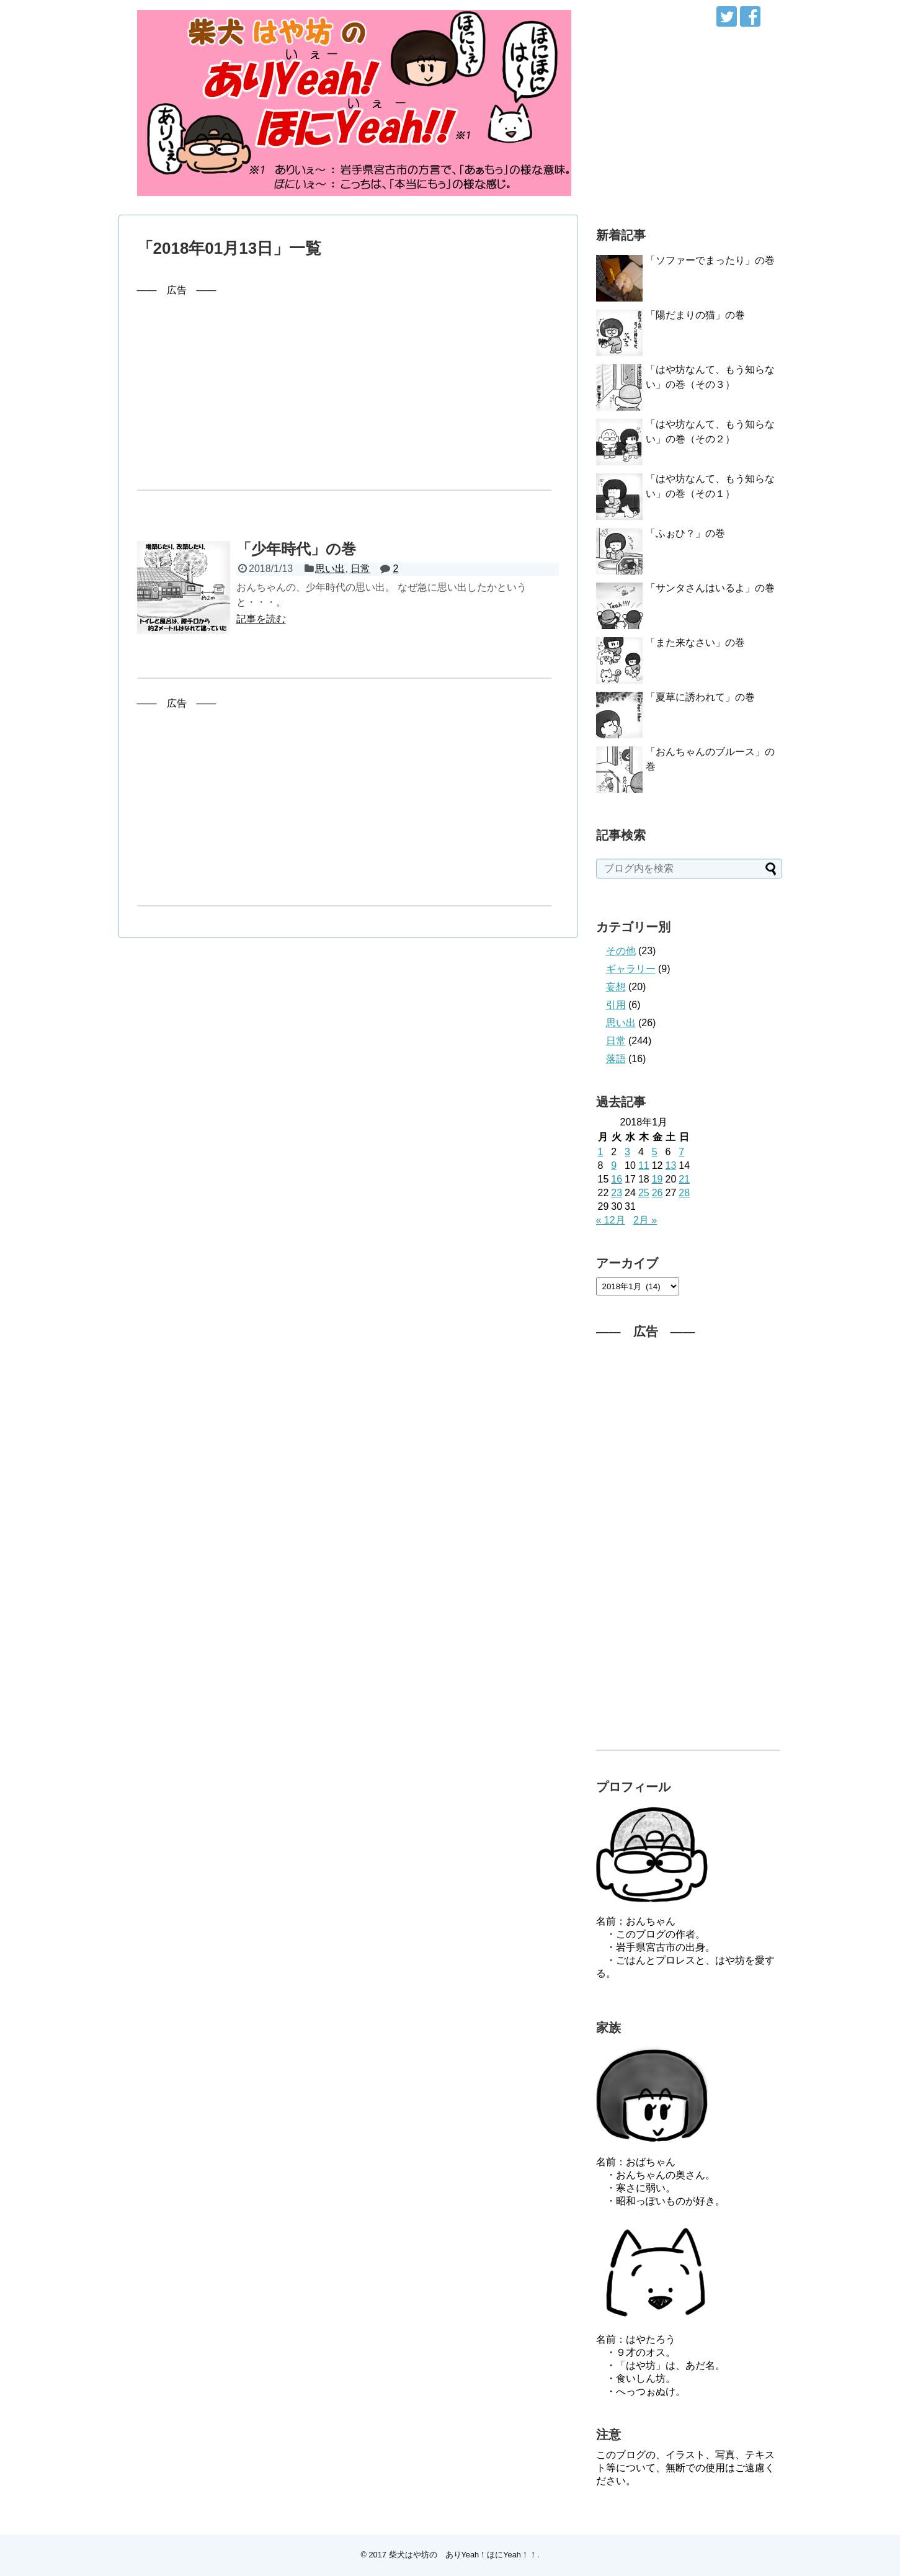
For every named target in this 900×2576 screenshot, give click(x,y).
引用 (616, 1005)
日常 (360, 568)
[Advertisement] (348, 384)
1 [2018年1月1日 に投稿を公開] (601, 1152)
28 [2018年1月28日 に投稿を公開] (684, 1192)
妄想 (616, 987)
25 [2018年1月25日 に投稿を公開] (643, 1192)
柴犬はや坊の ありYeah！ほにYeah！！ (463, 2554)
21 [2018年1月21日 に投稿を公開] (684, 1179)
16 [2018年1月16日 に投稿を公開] (616, 1179)
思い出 (330, 568)
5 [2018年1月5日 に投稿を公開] (654, 1152)
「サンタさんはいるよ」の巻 (710, 588)
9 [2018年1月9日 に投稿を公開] (614, 1165)
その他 (621, 951)
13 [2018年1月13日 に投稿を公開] (670, 1165)
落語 (616, 1058)
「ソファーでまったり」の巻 (710, 260)
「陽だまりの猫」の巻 (695, 315)
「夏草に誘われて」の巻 (700, 697)
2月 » (645, 1220)
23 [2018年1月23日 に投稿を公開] (616, 1192)
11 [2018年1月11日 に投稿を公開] (643, 1165)
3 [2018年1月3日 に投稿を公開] (627, 1152)
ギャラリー (631, 969)
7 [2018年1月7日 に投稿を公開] (681, 1152)
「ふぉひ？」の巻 (685, 533)
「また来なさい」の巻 (695, 642)
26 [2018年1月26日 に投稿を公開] (657, 1192)
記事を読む (261, 619)
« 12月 (610, 1220)
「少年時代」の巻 (296, 548)
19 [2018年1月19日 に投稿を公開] (657, 1179)
